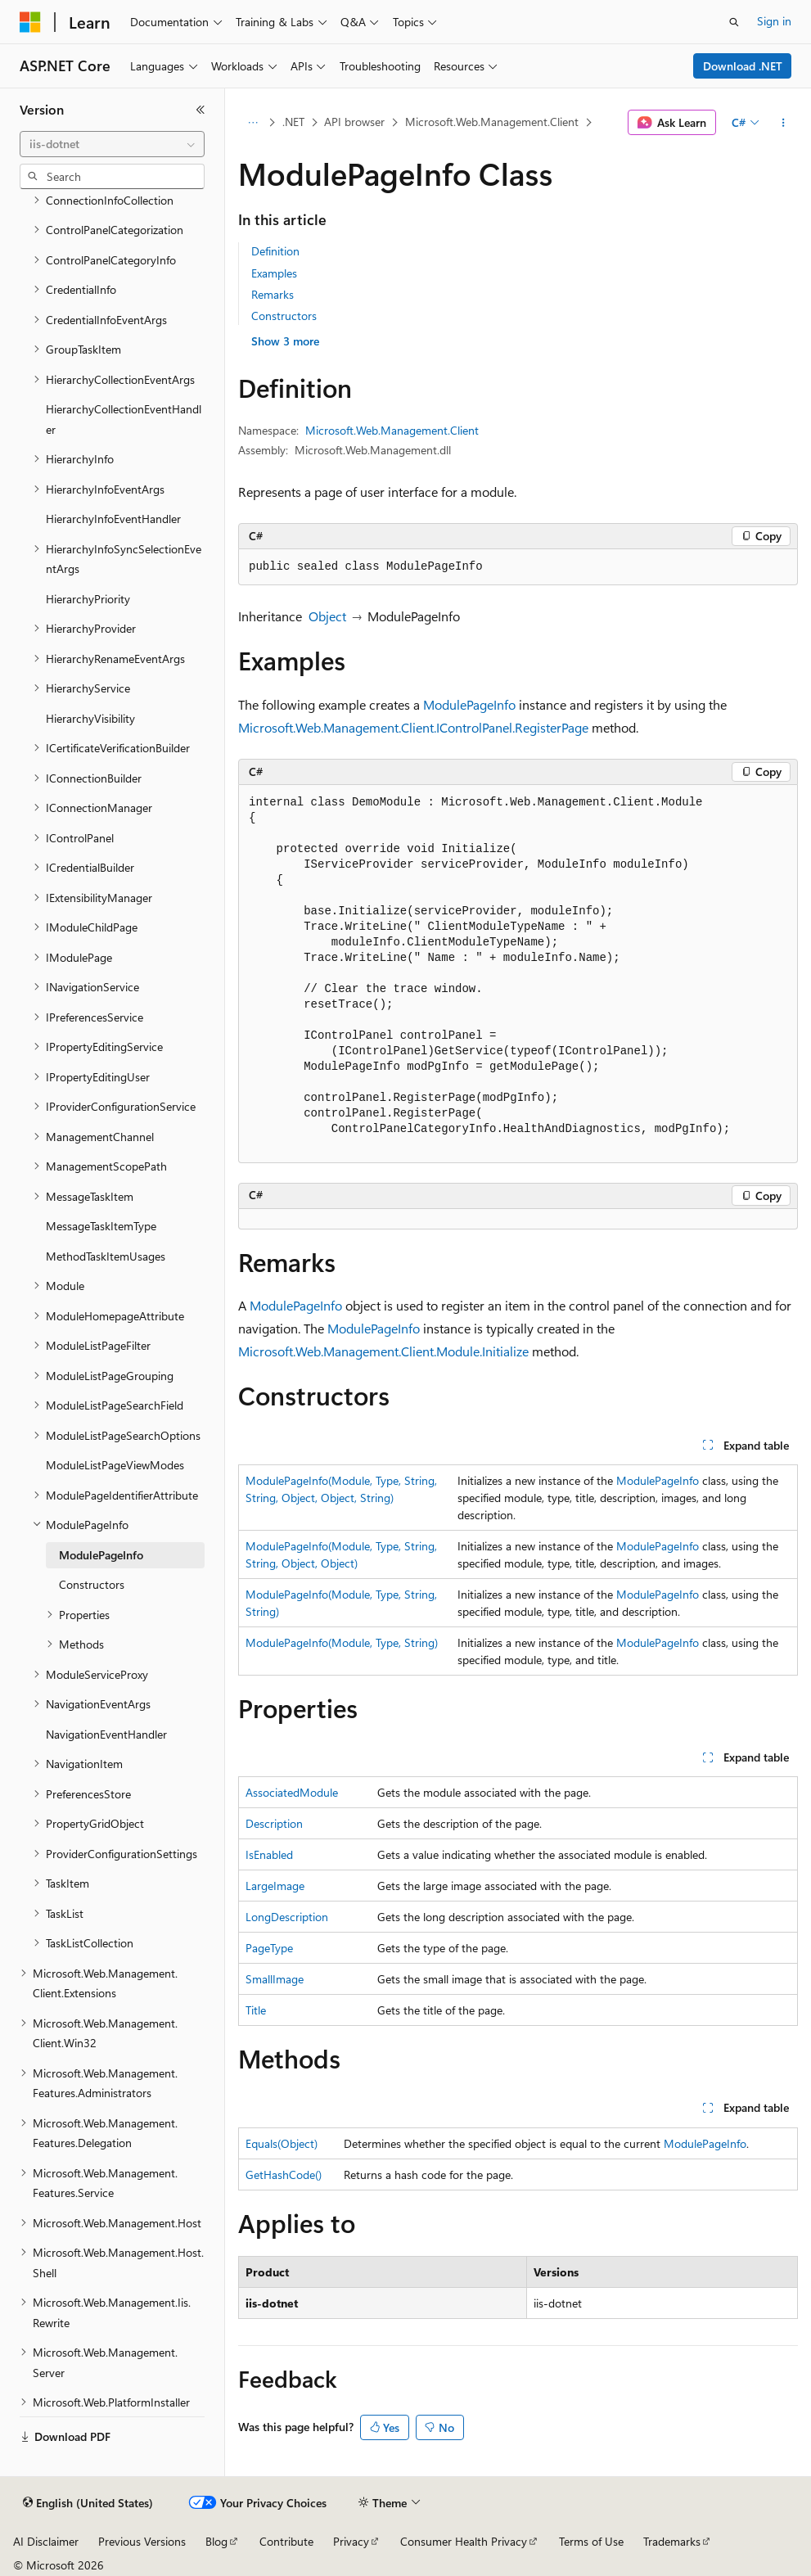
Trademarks (672, 2541)
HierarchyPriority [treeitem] (88, 599)
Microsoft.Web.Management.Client (492, 121)
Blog (216, 2541)
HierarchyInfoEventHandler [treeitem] (113, 518)
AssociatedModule (292, 1792)
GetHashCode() (284, 2174)
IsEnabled (269, 1854)
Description (274, 1823)
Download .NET (742, 66)
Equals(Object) (282, 2143)
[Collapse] (200, 109)
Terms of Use (591, 2541)
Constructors (284, 315)
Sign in (774, 21)
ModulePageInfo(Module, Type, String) (342, 1642)
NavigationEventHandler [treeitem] (106, 1734)
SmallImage (275, 1979)
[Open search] (734, 22)
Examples (274, 273)
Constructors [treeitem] (91, 1584)
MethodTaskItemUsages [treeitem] (105, 1256)
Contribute (286, 2541)
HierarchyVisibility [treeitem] (90, 718)
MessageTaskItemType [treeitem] (101, 1226)
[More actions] (783, 123)
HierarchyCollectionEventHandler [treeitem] (123, 419)
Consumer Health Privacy (463, 2541)
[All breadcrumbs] (252, 123)
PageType (269, 1948)
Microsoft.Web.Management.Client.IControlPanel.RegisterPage (413, 727)
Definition (275, 251)
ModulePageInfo (469, 704)
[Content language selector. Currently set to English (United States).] (88, 2503)
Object (327, 616)
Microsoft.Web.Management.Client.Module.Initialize (383, 1351)
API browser (354, 121)
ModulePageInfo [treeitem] (101, 1555)
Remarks (272, 294)
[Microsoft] (30, 22)
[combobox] (112, 144)
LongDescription (287, 1916)
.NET (293, 121)
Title (256, 2010)
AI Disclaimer (46, 2541)
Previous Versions (142, 2541)
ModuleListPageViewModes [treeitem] (115, 1465)
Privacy (351, 2541)
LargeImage (275, 1885)
